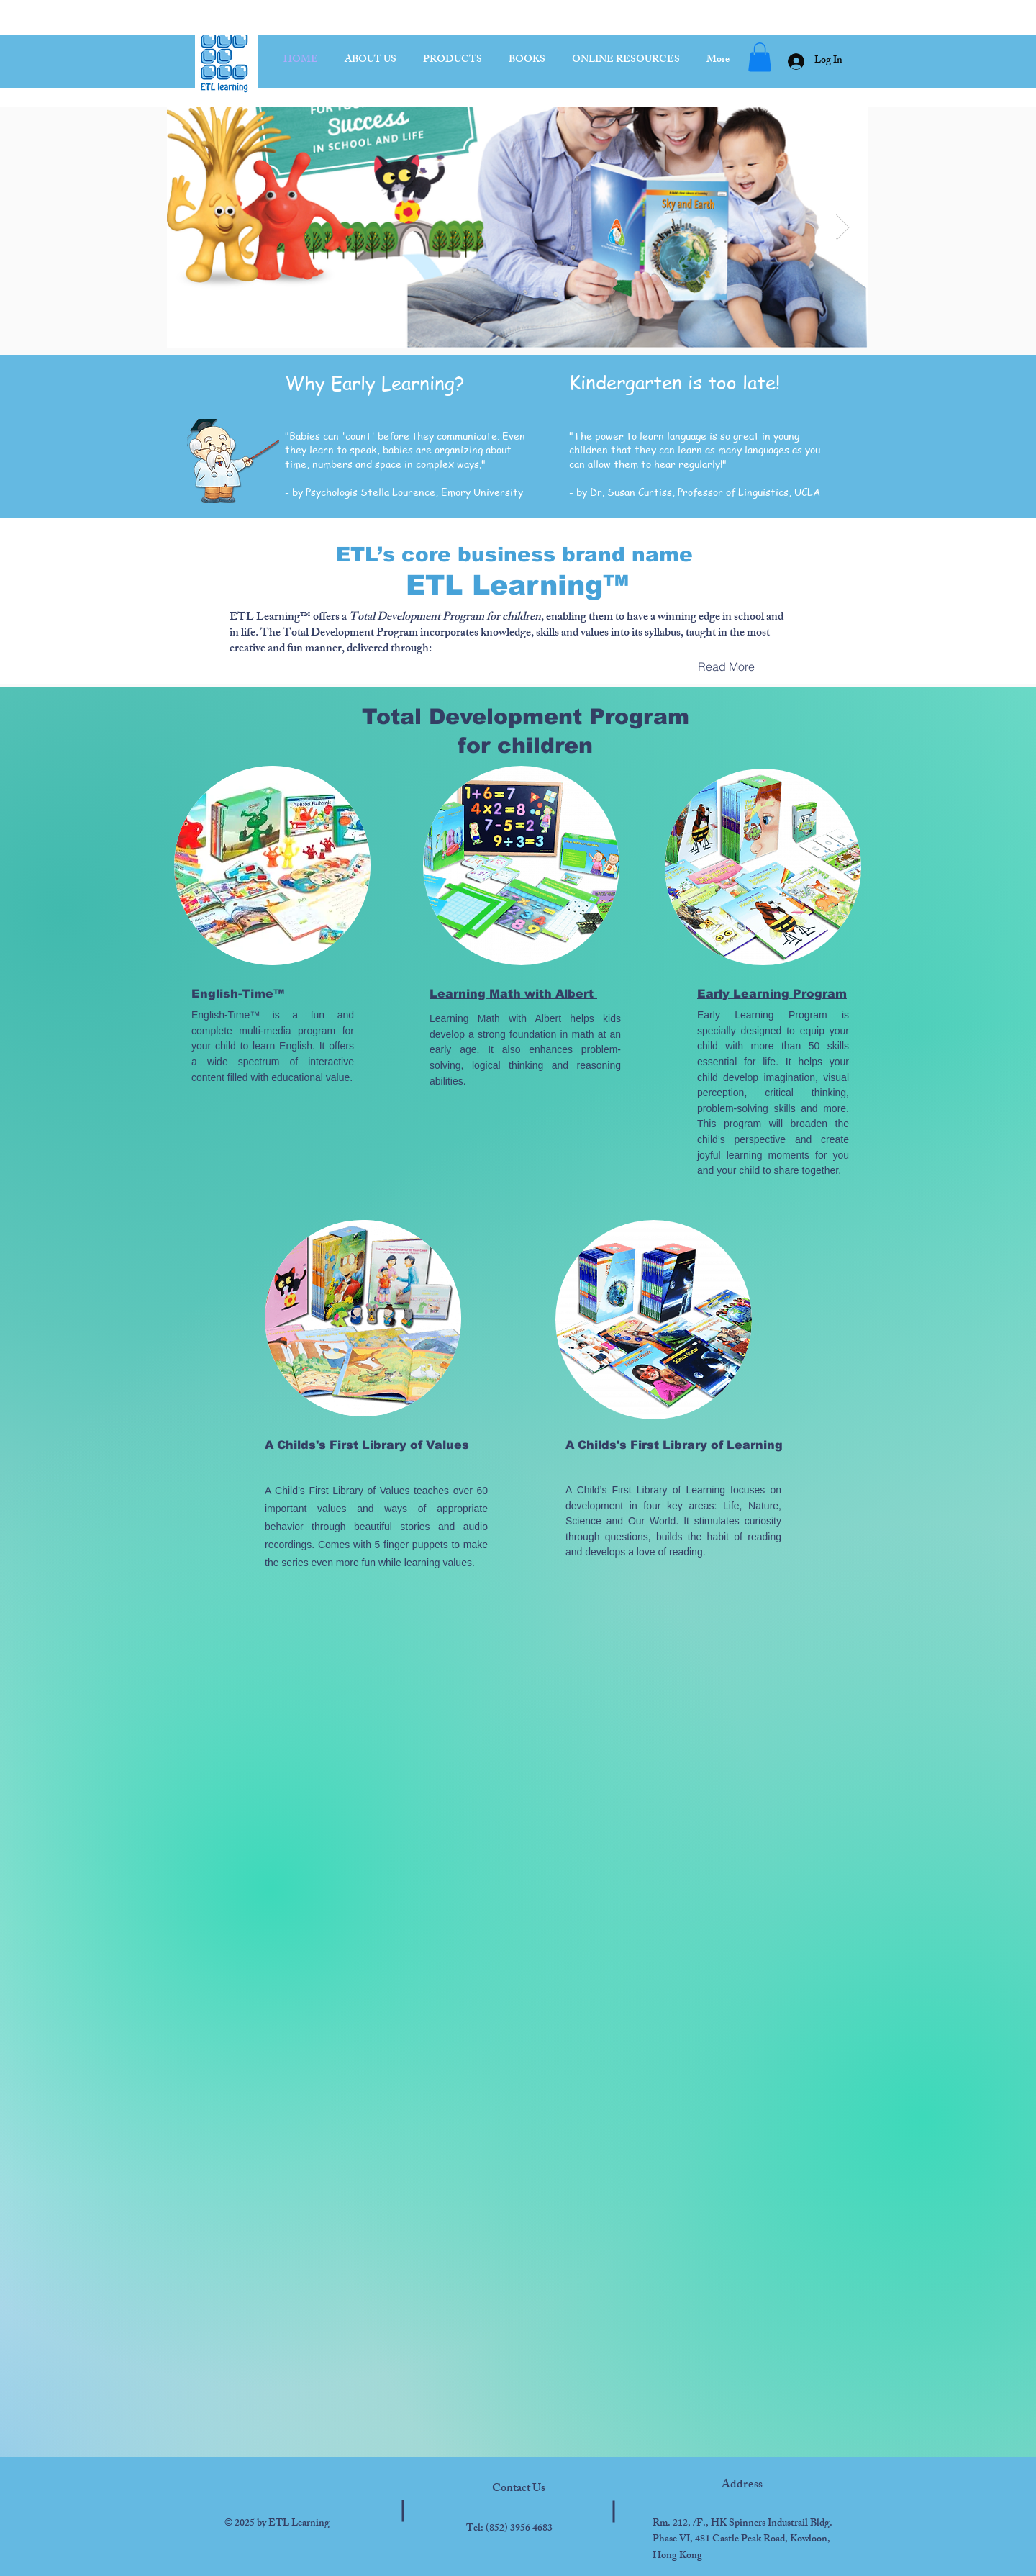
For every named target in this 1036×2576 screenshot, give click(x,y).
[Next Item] (843, 227)
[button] (760, 57)
